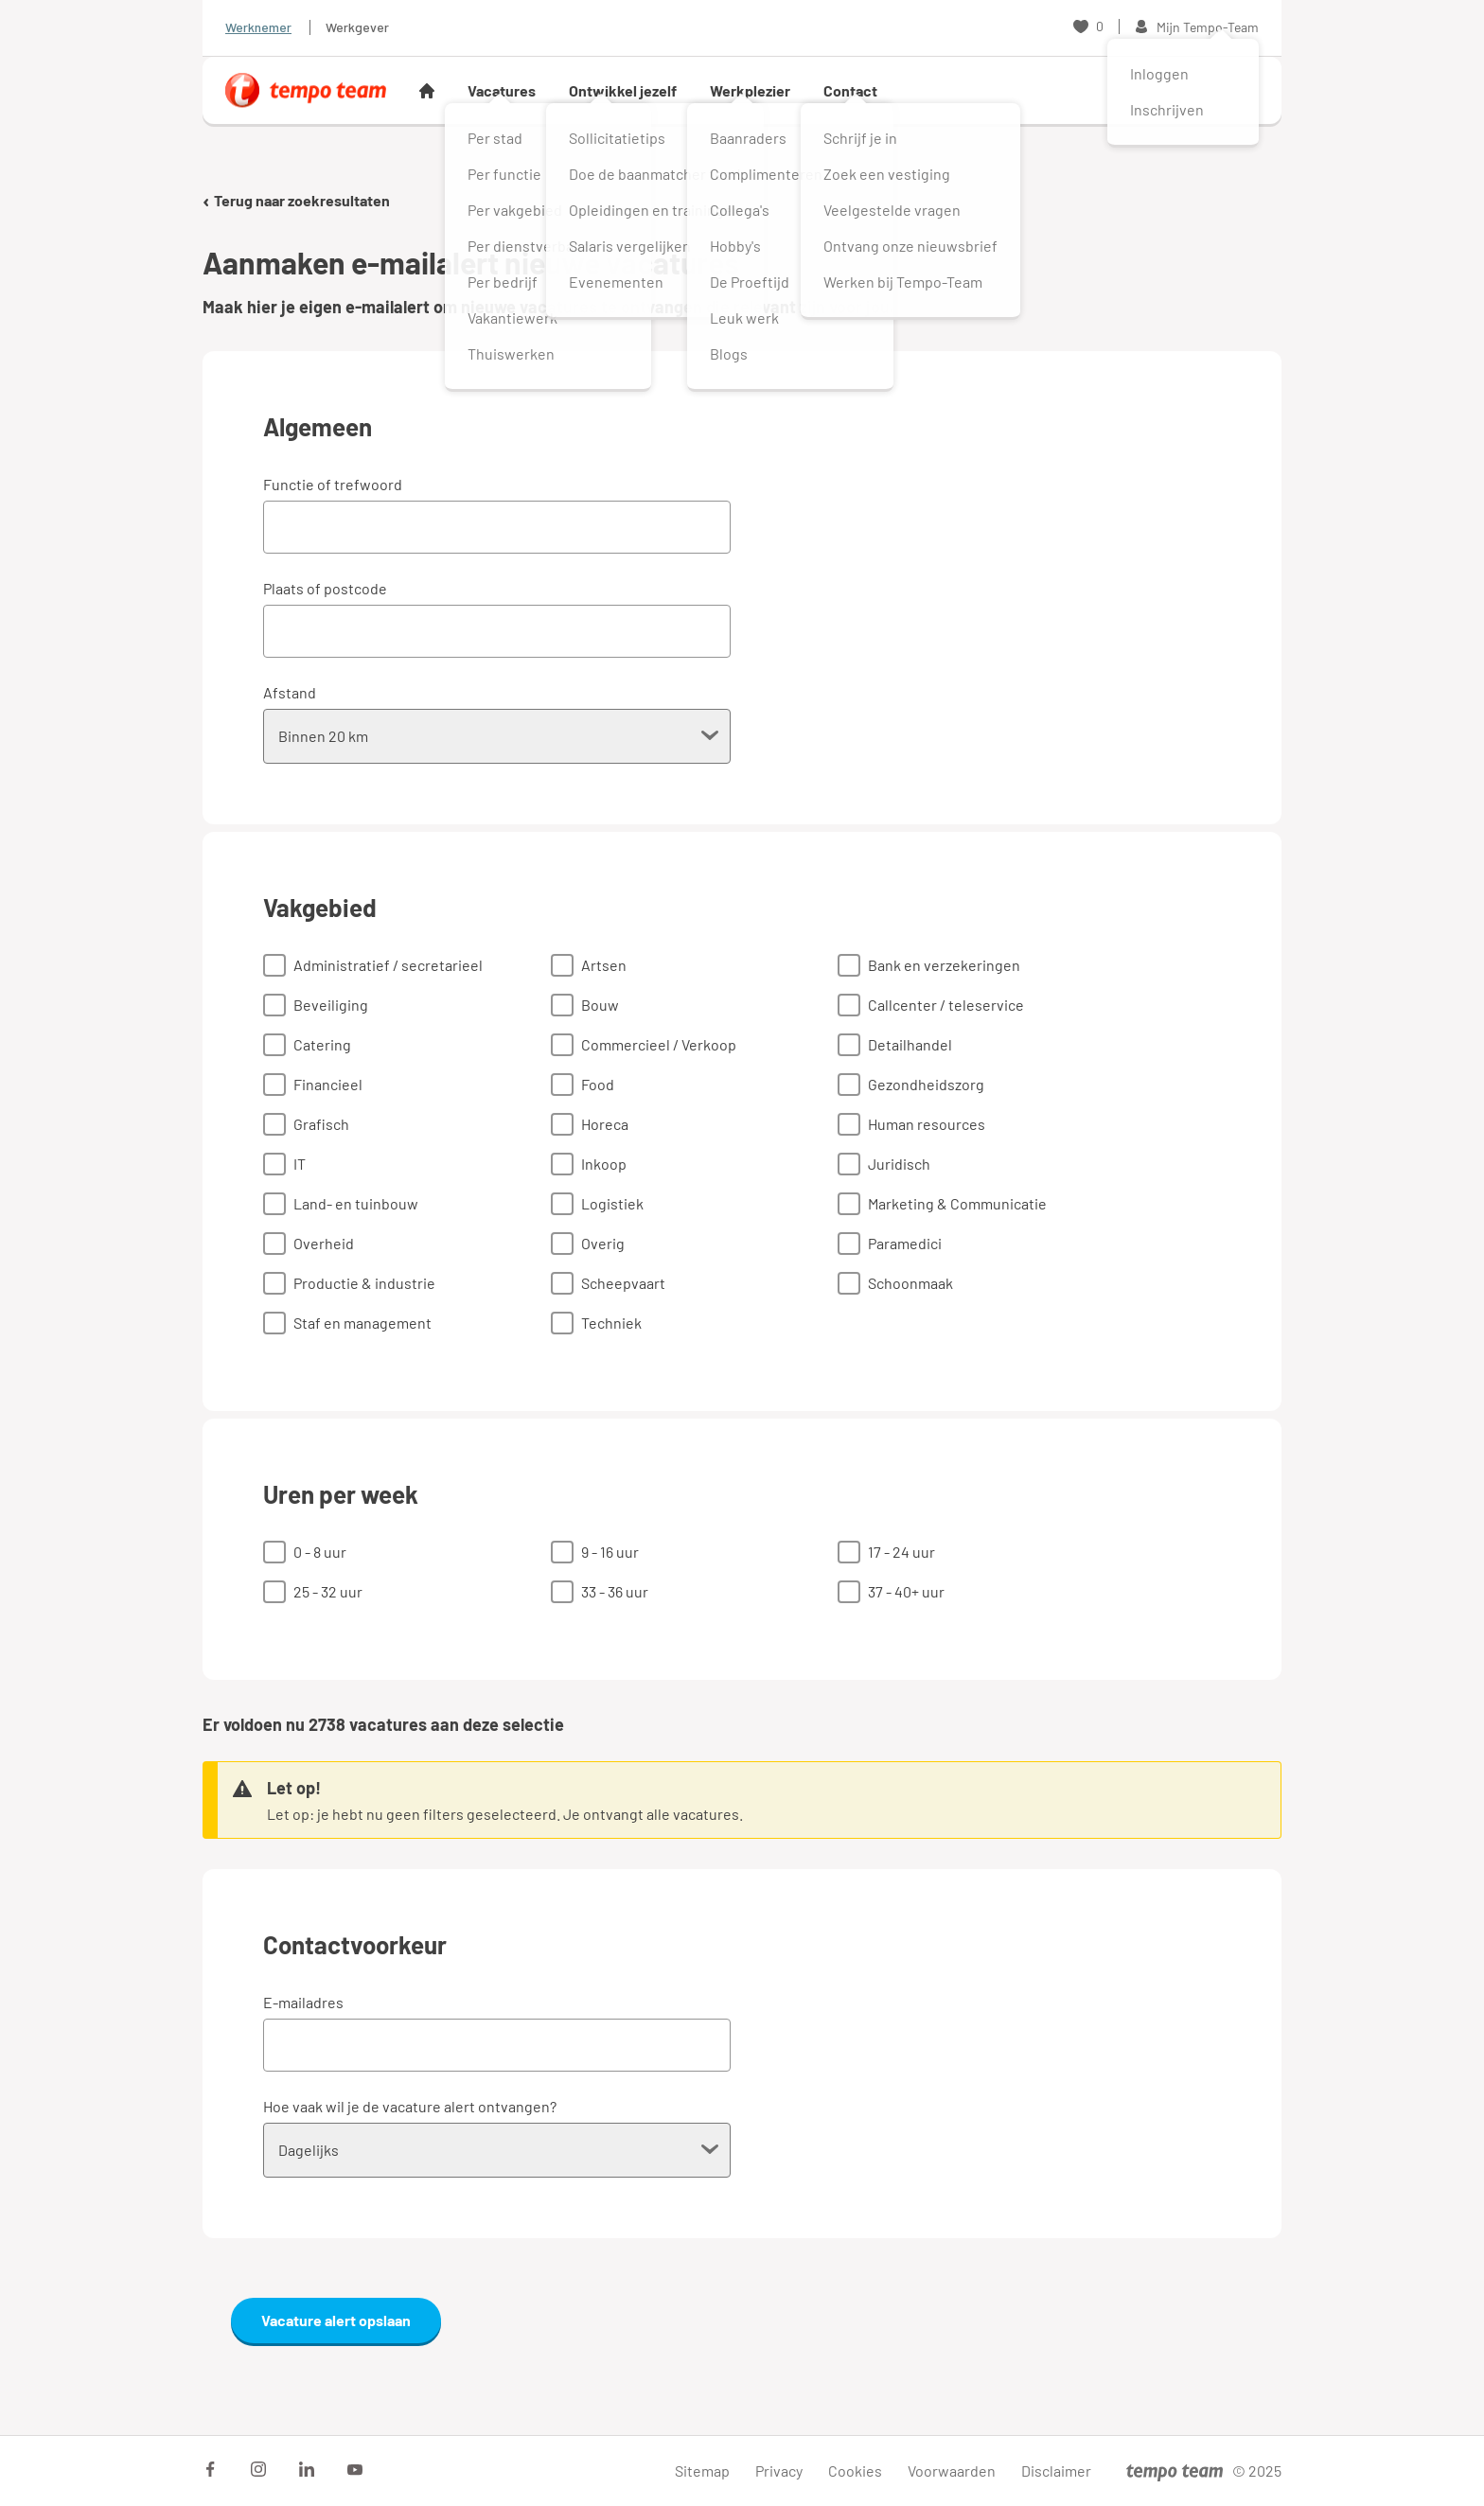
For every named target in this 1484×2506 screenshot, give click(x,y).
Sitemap (702, 2471)
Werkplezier (750, 90)
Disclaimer (1056, 2471)
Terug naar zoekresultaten (296, 200)
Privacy (779, 2471)
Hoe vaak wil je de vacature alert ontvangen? (409, 2106)
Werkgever (357, 27)
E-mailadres (303, 2002)
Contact (850, 90)
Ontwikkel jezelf (623, 90)
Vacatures (502, 90)
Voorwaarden (952, 2471)
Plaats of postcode (325, 588)
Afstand (289, 692)
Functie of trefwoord (332, 484)
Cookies (855, 2471)
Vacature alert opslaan (336, 2320)
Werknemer (258, 27)
